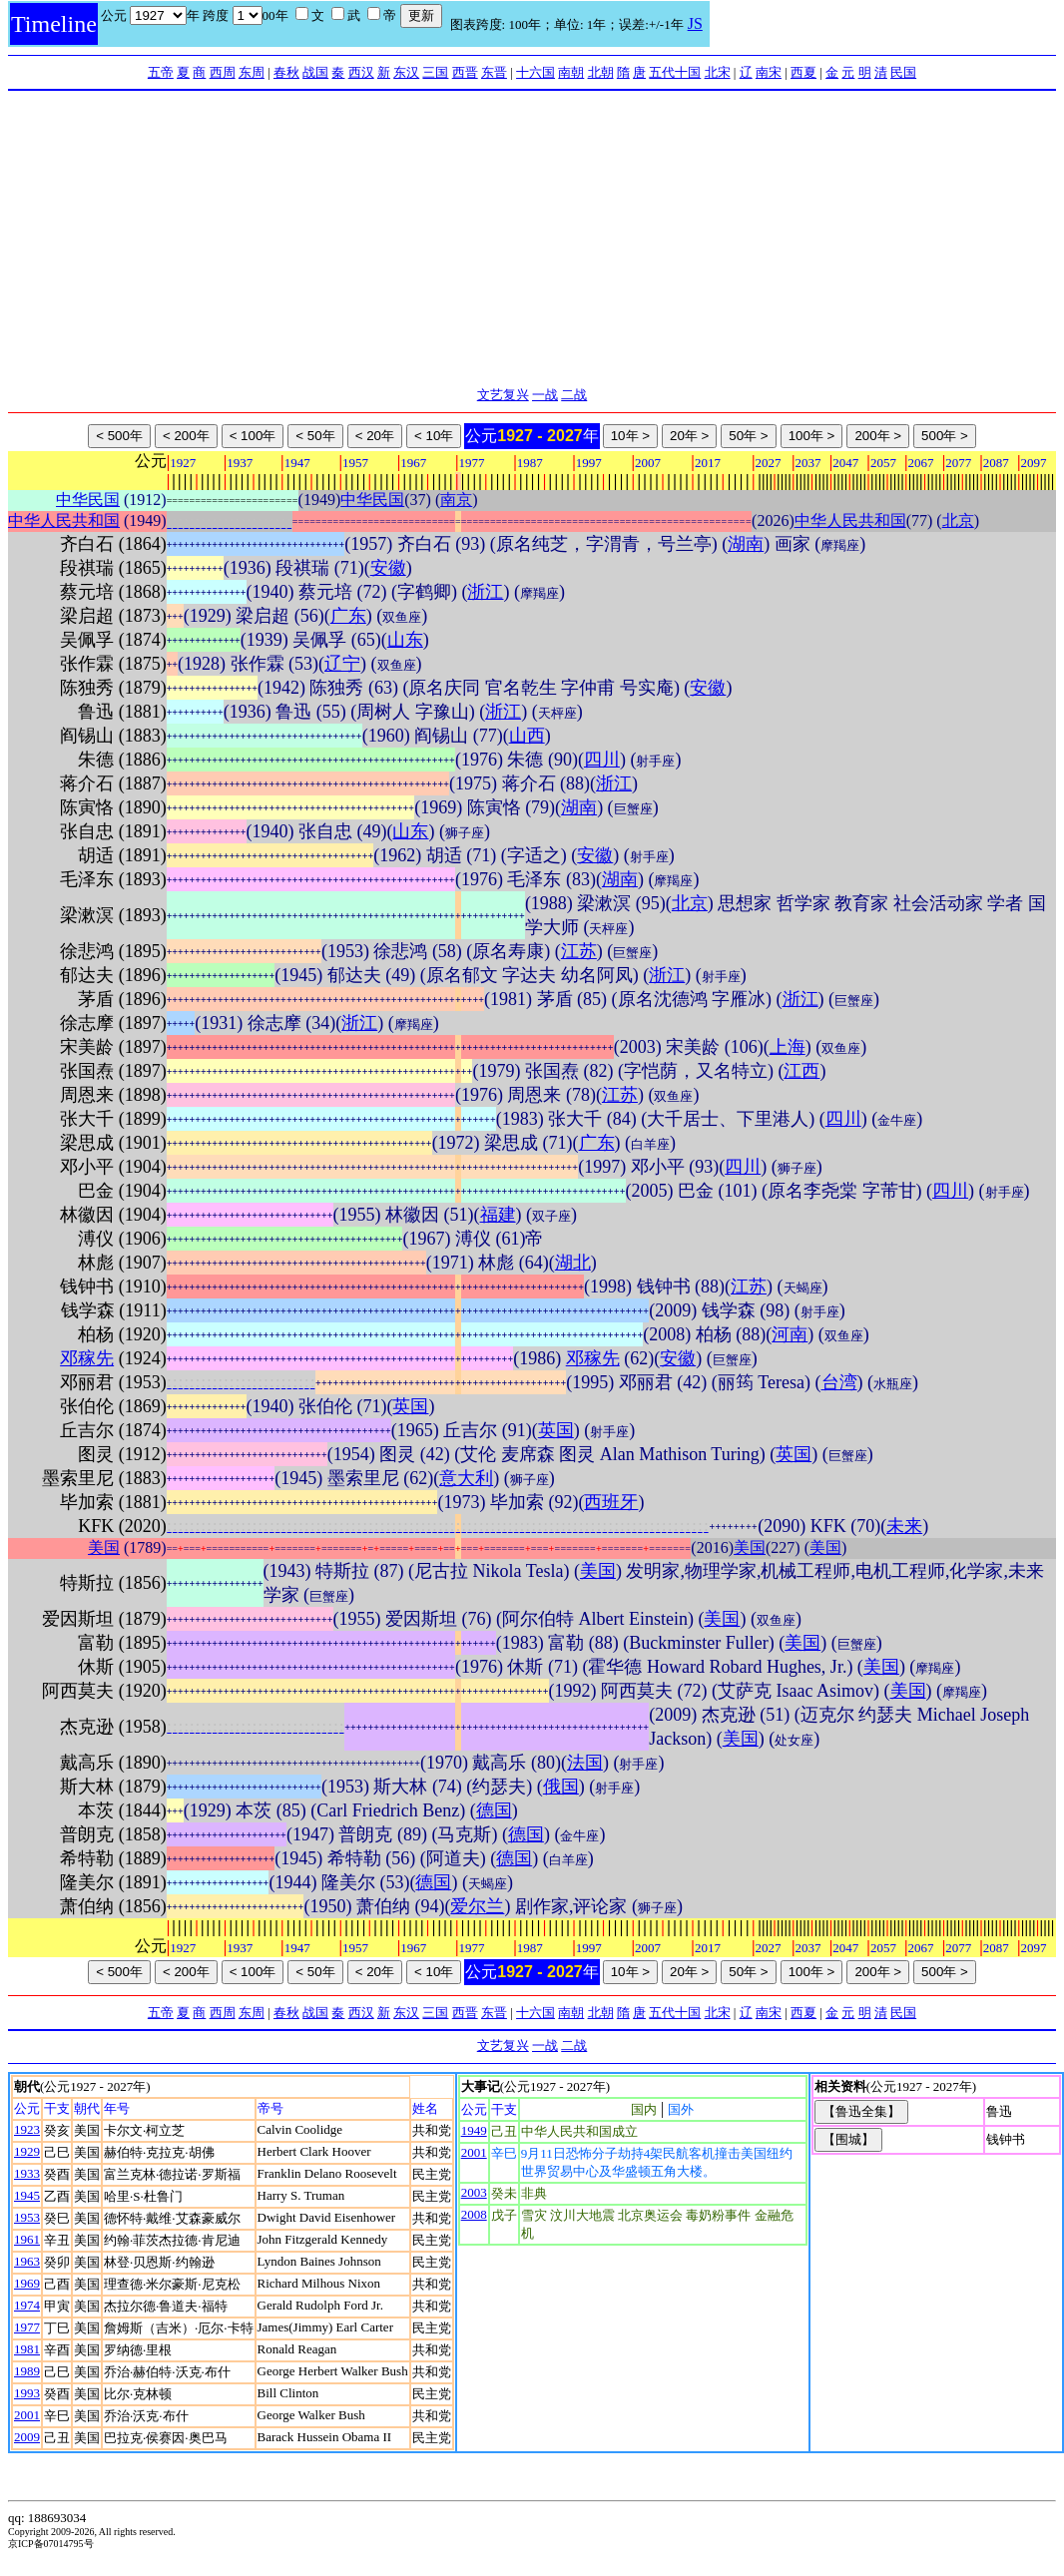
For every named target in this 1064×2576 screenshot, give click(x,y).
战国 (315, 72)
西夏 (803, 72)
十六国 (535, 72)
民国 (903, 72)
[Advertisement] (532, 240)
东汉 (406, 72)
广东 (348, 616)
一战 (545, 394)
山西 (527, 736)
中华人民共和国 (64, 520)
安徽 (388, 568)
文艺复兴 (503, 394)
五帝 (161, 72)
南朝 (571, 72)
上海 (787, 1047)
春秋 (286, 72)
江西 (801, 1071)
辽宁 (342, 664)
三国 (435, 72)
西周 (223, 72)
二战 (574, 394)
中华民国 (88, 499)
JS (695, 23)
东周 (252, 72)
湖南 (746, 544)
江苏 (579, 951)
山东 (405, 640)
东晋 (494, 72)
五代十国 (675, 72)
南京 (456, 499)
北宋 (718, 72)
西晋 (465, 72)
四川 (602, 760)
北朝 (601, 72)
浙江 (485, 592)
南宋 (769, 72)
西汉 (361, 72)
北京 (958, 520)
